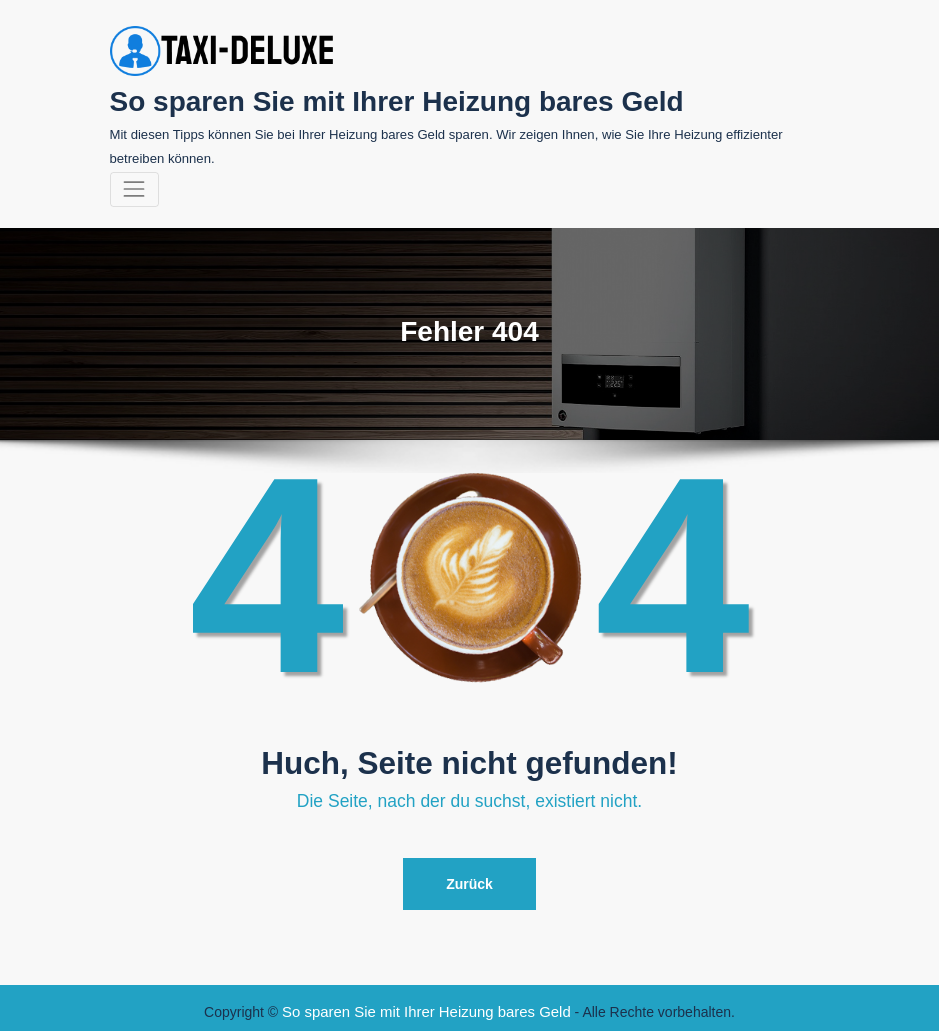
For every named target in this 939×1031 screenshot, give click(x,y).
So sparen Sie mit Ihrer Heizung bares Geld (379, 99)
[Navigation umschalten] (134, 186)
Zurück (470, 879)
